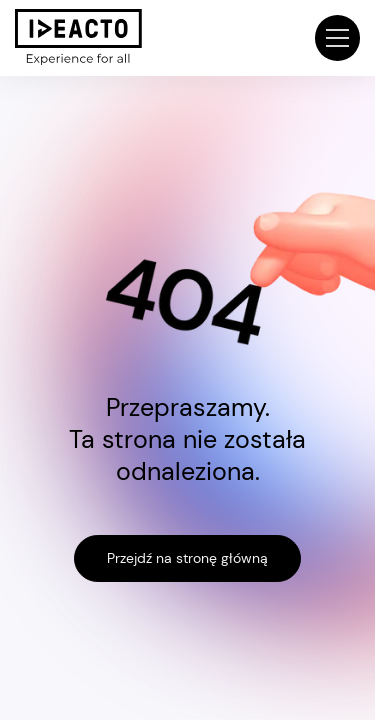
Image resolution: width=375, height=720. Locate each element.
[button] (337, 37)
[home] (78, 37)
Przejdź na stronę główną (187, 558)
